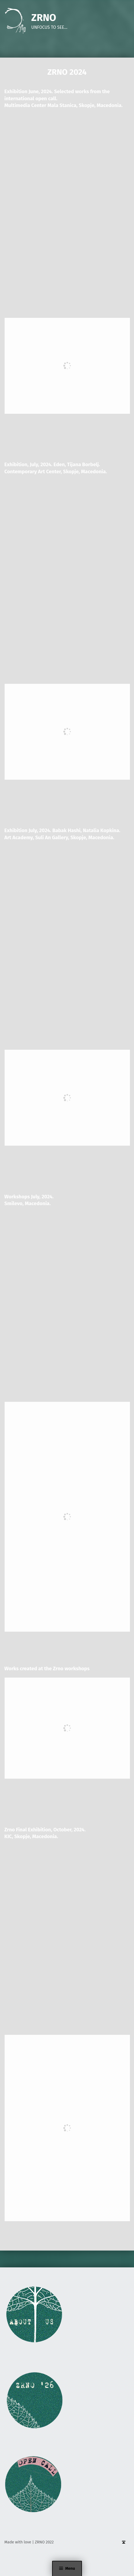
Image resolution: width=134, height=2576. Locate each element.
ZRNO (43, 18)
